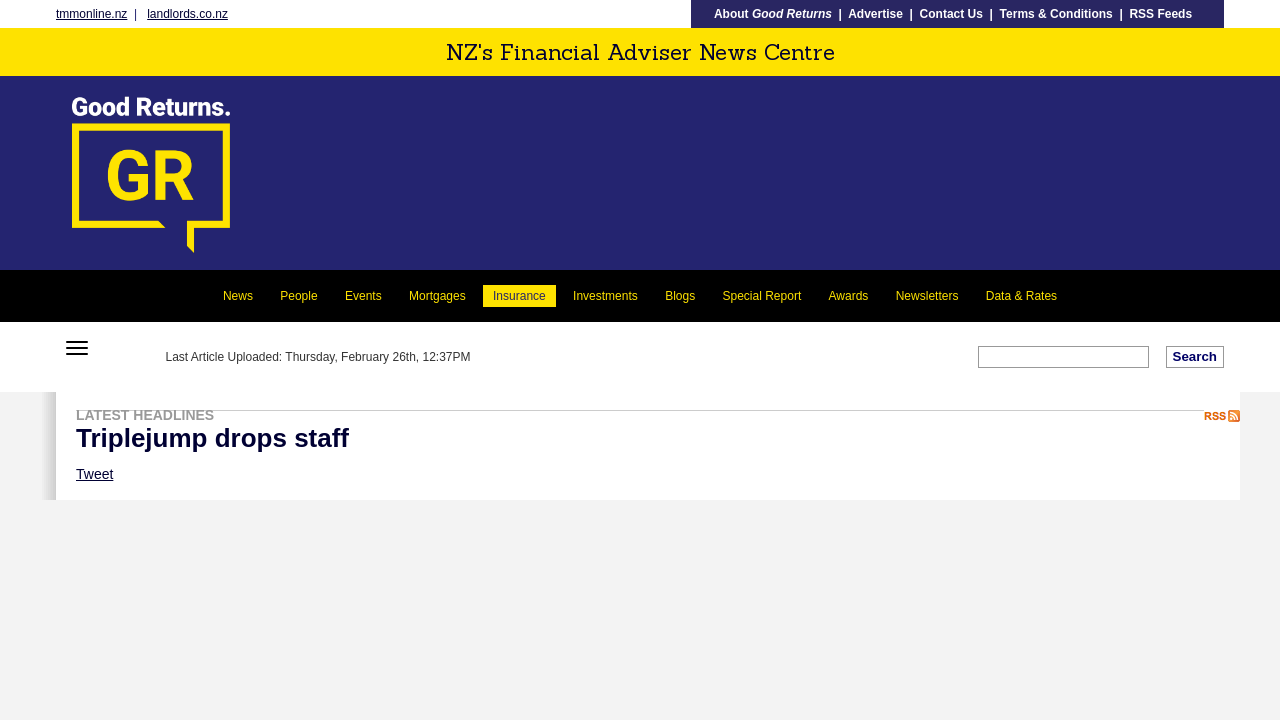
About (773, 14)
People (298, 296)
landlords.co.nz (187, 14)
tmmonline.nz (91, 14)
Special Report (762, 296)
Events (363, 296)
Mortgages (437, 296)
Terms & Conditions (1056, 14)
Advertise (875, 14)
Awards (849, 296)
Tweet (94, 474)
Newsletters (927, 296)
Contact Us (951, 14)
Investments (605, 296)
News (238, 296)
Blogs (680, 296)
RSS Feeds (1160, 14)
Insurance (519, 296)
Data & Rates (1021, 296)
